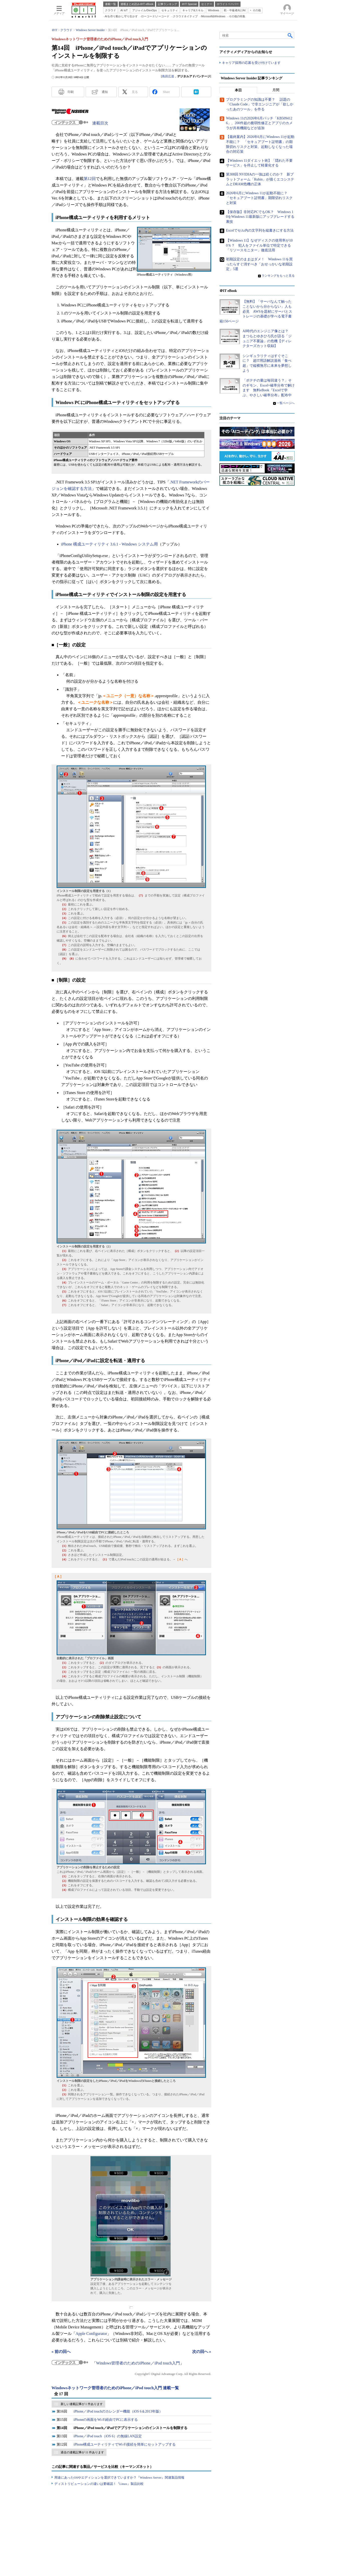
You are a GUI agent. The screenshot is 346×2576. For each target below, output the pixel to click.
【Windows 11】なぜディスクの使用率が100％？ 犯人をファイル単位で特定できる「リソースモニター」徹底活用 (259, 245)
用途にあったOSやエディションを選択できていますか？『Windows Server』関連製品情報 (119, 2477)
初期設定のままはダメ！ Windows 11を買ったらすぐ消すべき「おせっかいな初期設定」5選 (259, 264)
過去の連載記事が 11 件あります (82, 2452)
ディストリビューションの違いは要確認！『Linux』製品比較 (99, 2484)
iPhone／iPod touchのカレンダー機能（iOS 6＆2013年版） (118, 2411)
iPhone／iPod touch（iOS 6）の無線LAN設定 (108, 2436)
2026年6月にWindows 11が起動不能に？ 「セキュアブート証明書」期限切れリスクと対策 (259, 198)
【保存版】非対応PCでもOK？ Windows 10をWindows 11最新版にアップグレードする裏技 (260, 216)
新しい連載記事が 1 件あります (82, 2404)
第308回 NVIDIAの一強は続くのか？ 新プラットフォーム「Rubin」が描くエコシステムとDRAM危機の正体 (260, 179)
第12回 (90, 178)
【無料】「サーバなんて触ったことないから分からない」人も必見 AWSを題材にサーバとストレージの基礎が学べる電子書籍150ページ (255, 311)
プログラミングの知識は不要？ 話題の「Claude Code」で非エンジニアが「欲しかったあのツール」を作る (259, 104)
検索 (290, 35)
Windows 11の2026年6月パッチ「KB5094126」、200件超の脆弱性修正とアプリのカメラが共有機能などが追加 (259, 123)
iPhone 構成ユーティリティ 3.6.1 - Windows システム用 (109, 544)
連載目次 (100, 123)
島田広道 (168, 76)
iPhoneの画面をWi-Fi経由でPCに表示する (106, 2420)
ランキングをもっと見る (278, 275)
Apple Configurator (91, 2333)
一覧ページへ (286, 403)
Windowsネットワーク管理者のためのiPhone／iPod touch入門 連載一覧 (115, 2388)
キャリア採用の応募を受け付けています (251, 63)
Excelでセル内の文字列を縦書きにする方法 (260, 230)
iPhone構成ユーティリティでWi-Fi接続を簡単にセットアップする (125, 2444)
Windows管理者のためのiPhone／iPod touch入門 (138, 2363)
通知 (105, 92)
